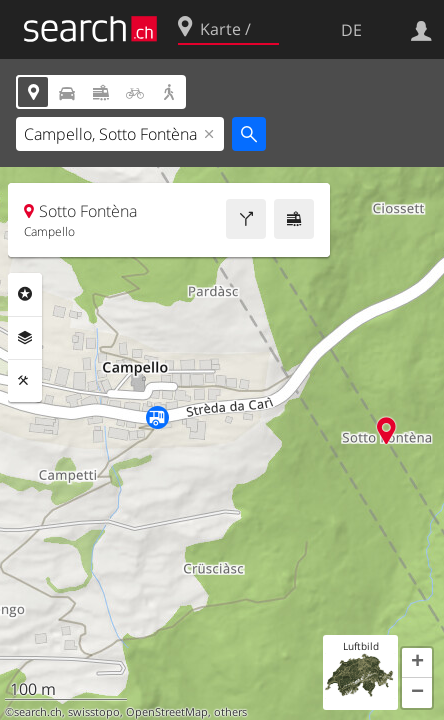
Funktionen (25, 381)
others (230, 712)
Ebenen (25, 338)
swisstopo (94, 712)
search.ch (38, 712)
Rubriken (25, 294)
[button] (417, 663)
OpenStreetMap (167, 712)
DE (351, 30)
